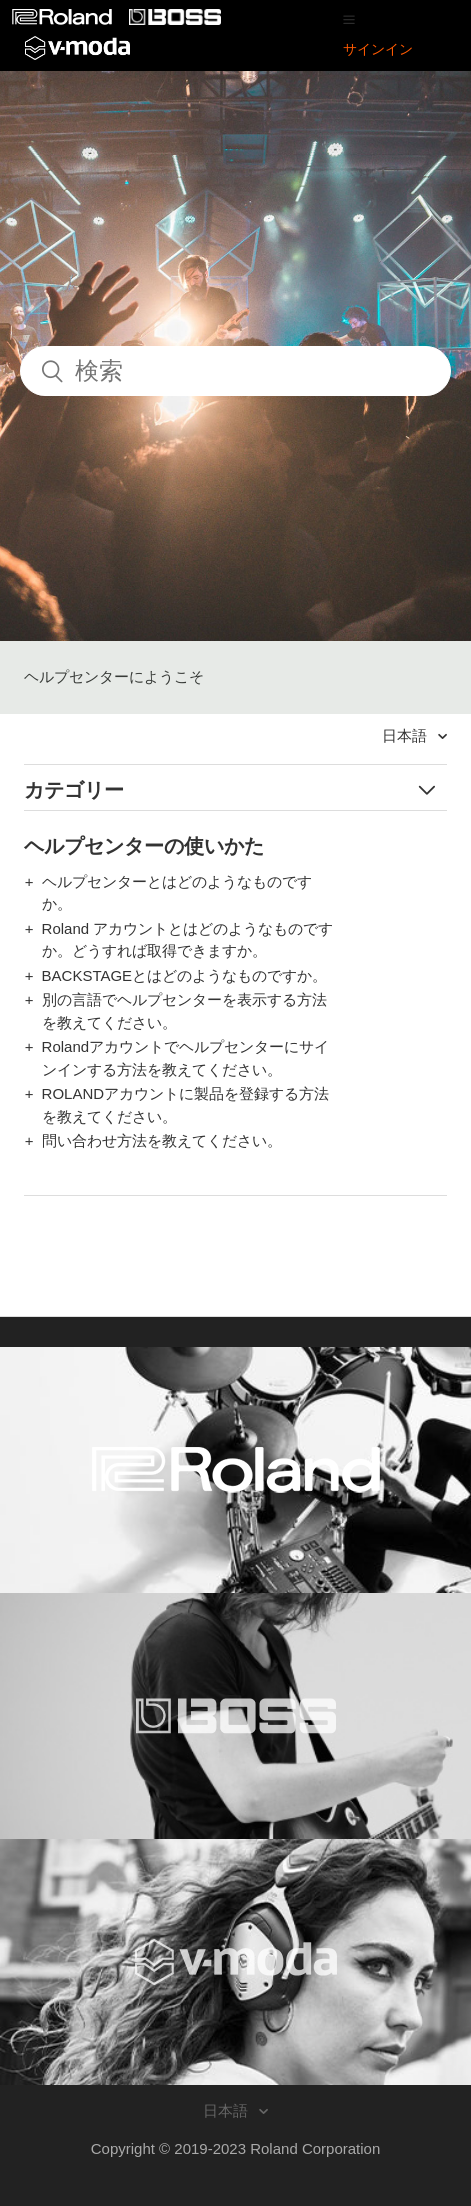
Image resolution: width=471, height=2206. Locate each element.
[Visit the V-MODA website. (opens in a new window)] (235, 1962)
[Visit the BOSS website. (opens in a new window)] (235, 1716)
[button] (349, 19)
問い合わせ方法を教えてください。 (162, 1140)
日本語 (406, 735)
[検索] (235, 371)
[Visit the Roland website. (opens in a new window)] (235, 1470)
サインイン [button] (378, 49)
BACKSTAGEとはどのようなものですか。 (185, 975)
